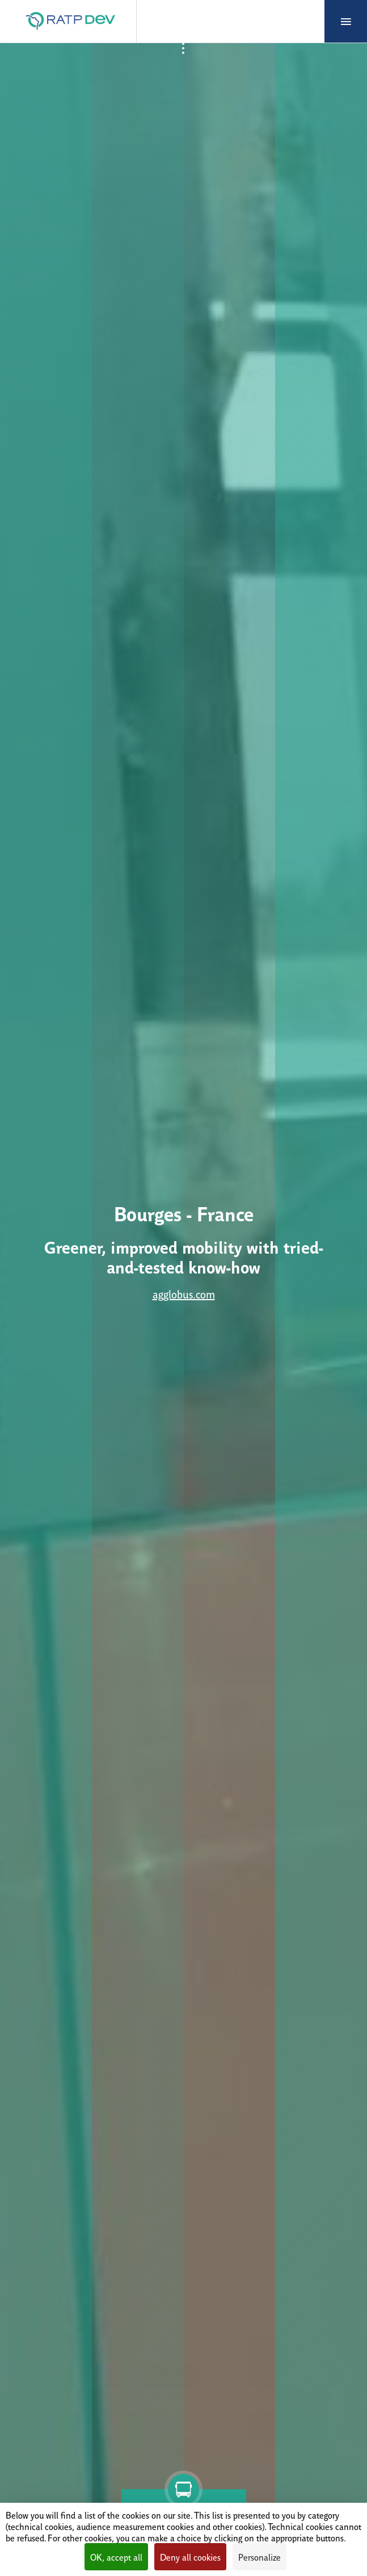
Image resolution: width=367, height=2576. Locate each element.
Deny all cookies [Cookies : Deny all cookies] (190, 2556)
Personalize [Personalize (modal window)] (259, 2556)
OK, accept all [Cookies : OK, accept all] (116, 2556)
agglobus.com (184, 1294)
